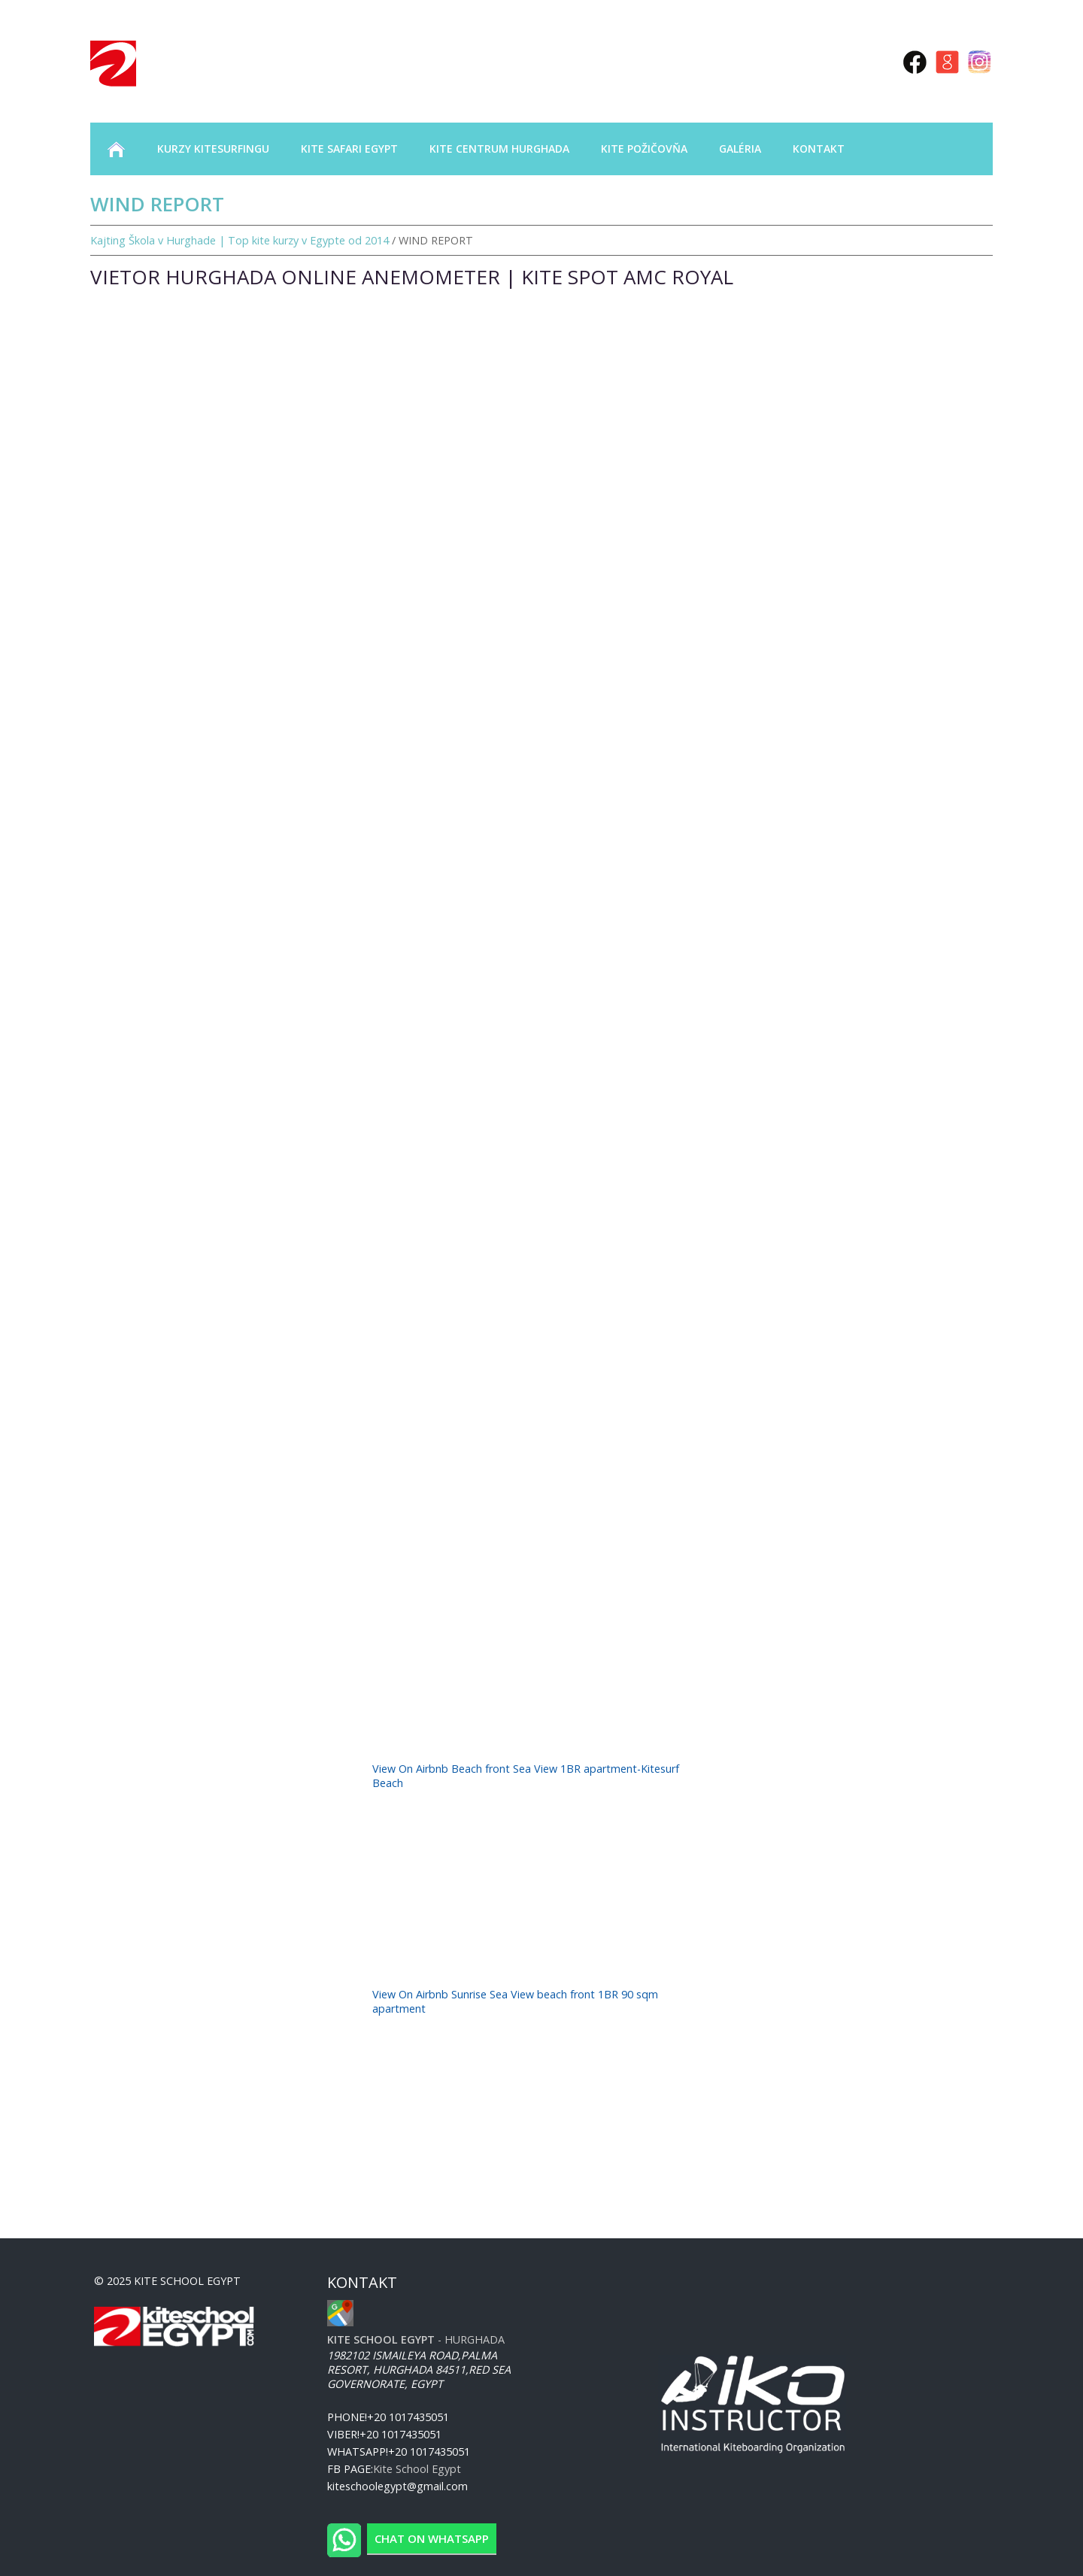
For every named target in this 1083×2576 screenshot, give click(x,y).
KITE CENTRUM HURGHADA (499, 148)
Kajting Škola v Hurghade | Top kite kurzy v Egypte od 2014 (239, 240)
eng (817, 60)
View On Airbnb (411, 1768)
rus (843, 60)
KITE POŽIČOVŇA (644, 148)
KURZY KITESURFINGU (213, 148)
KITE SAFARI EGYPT (349, 148)
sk (866, 60)
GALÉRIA (740, 148)
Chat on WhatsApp (432, 2538)
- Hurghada (416, 2339)
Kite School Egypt (417, 2469)
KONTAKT (819, 148)
